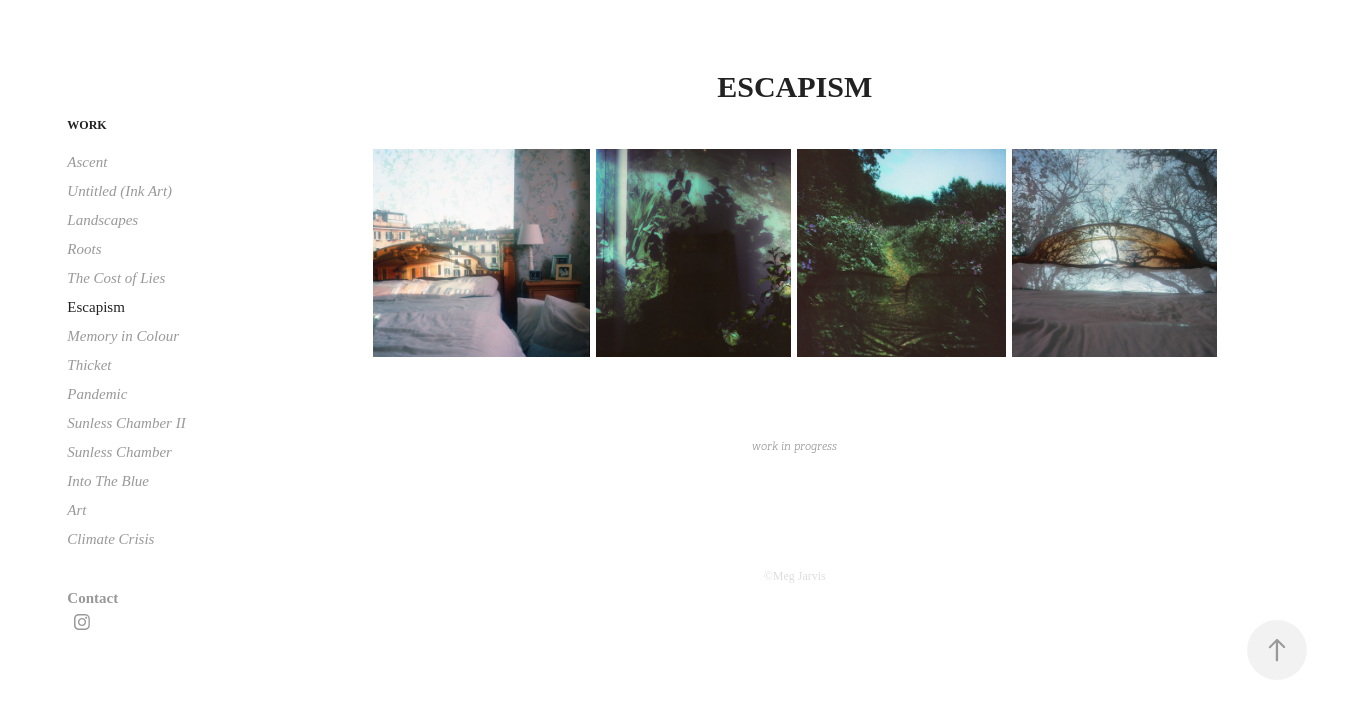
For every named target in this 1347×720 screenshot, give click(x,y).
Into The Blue (108, 481)
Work (86, 125)
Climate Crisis (110, 539)
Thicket (89, 365)
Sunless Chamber (119, 452)
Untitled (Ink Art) (119, 191)
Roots (84, 249)
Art (76, 510)
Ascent (87, 162)
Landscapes (102, 220)
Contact (92, 598)
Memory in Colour (123, 336)
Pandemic (97, 394)
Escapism (96, 307)
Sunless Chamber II (126, 423)
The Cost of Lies (116, 278)
